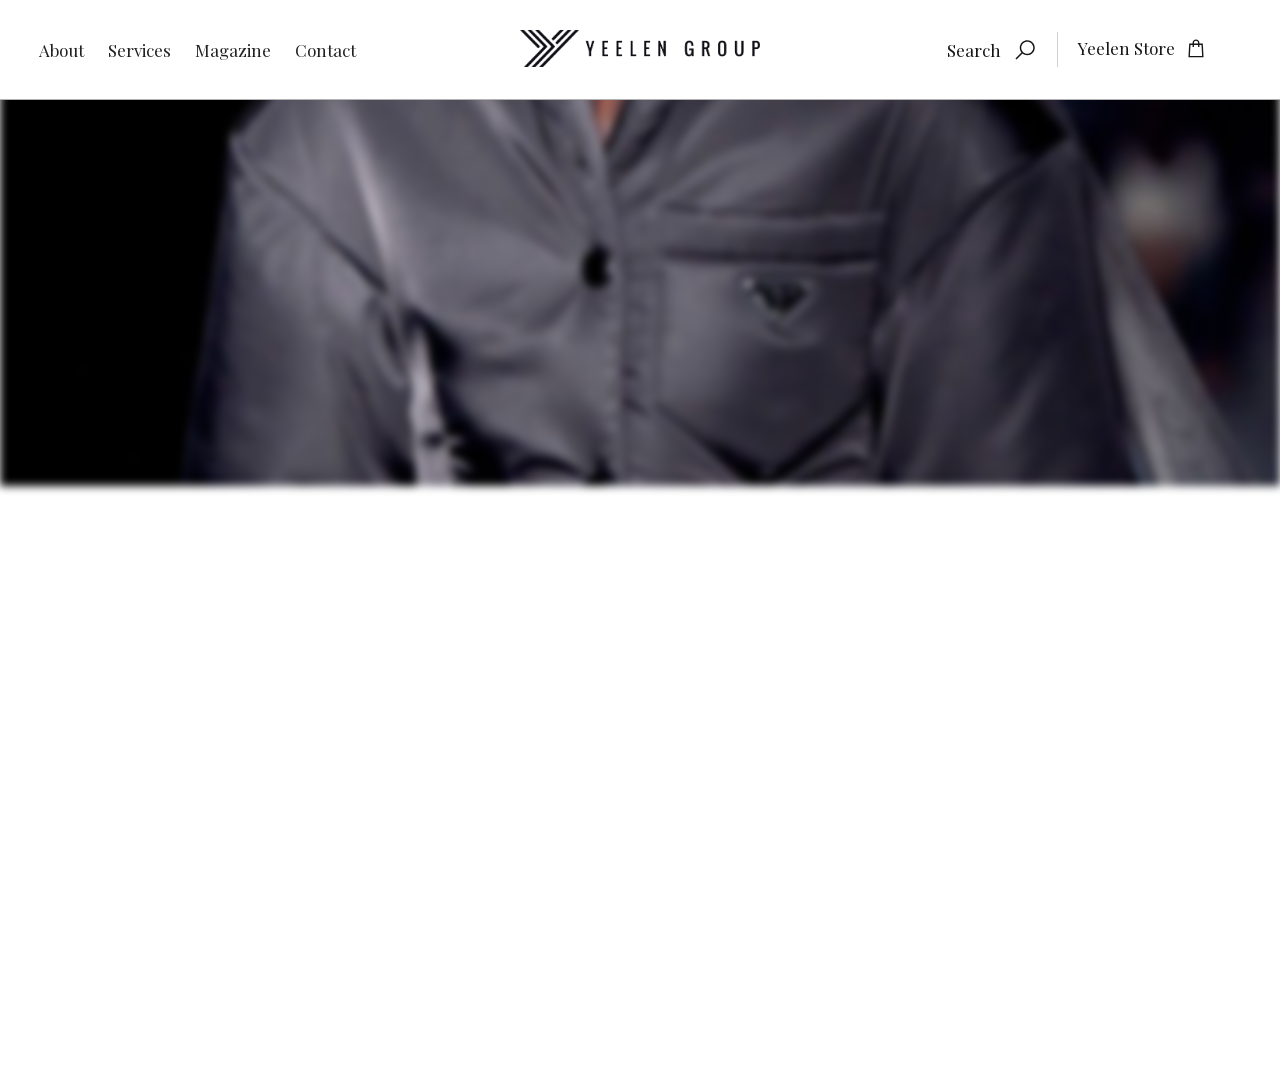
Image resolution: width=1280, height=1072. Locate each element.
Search (974, 50)
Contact (325, 50)
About (61, 50)
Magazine (233, 50)
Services (139, 50)
